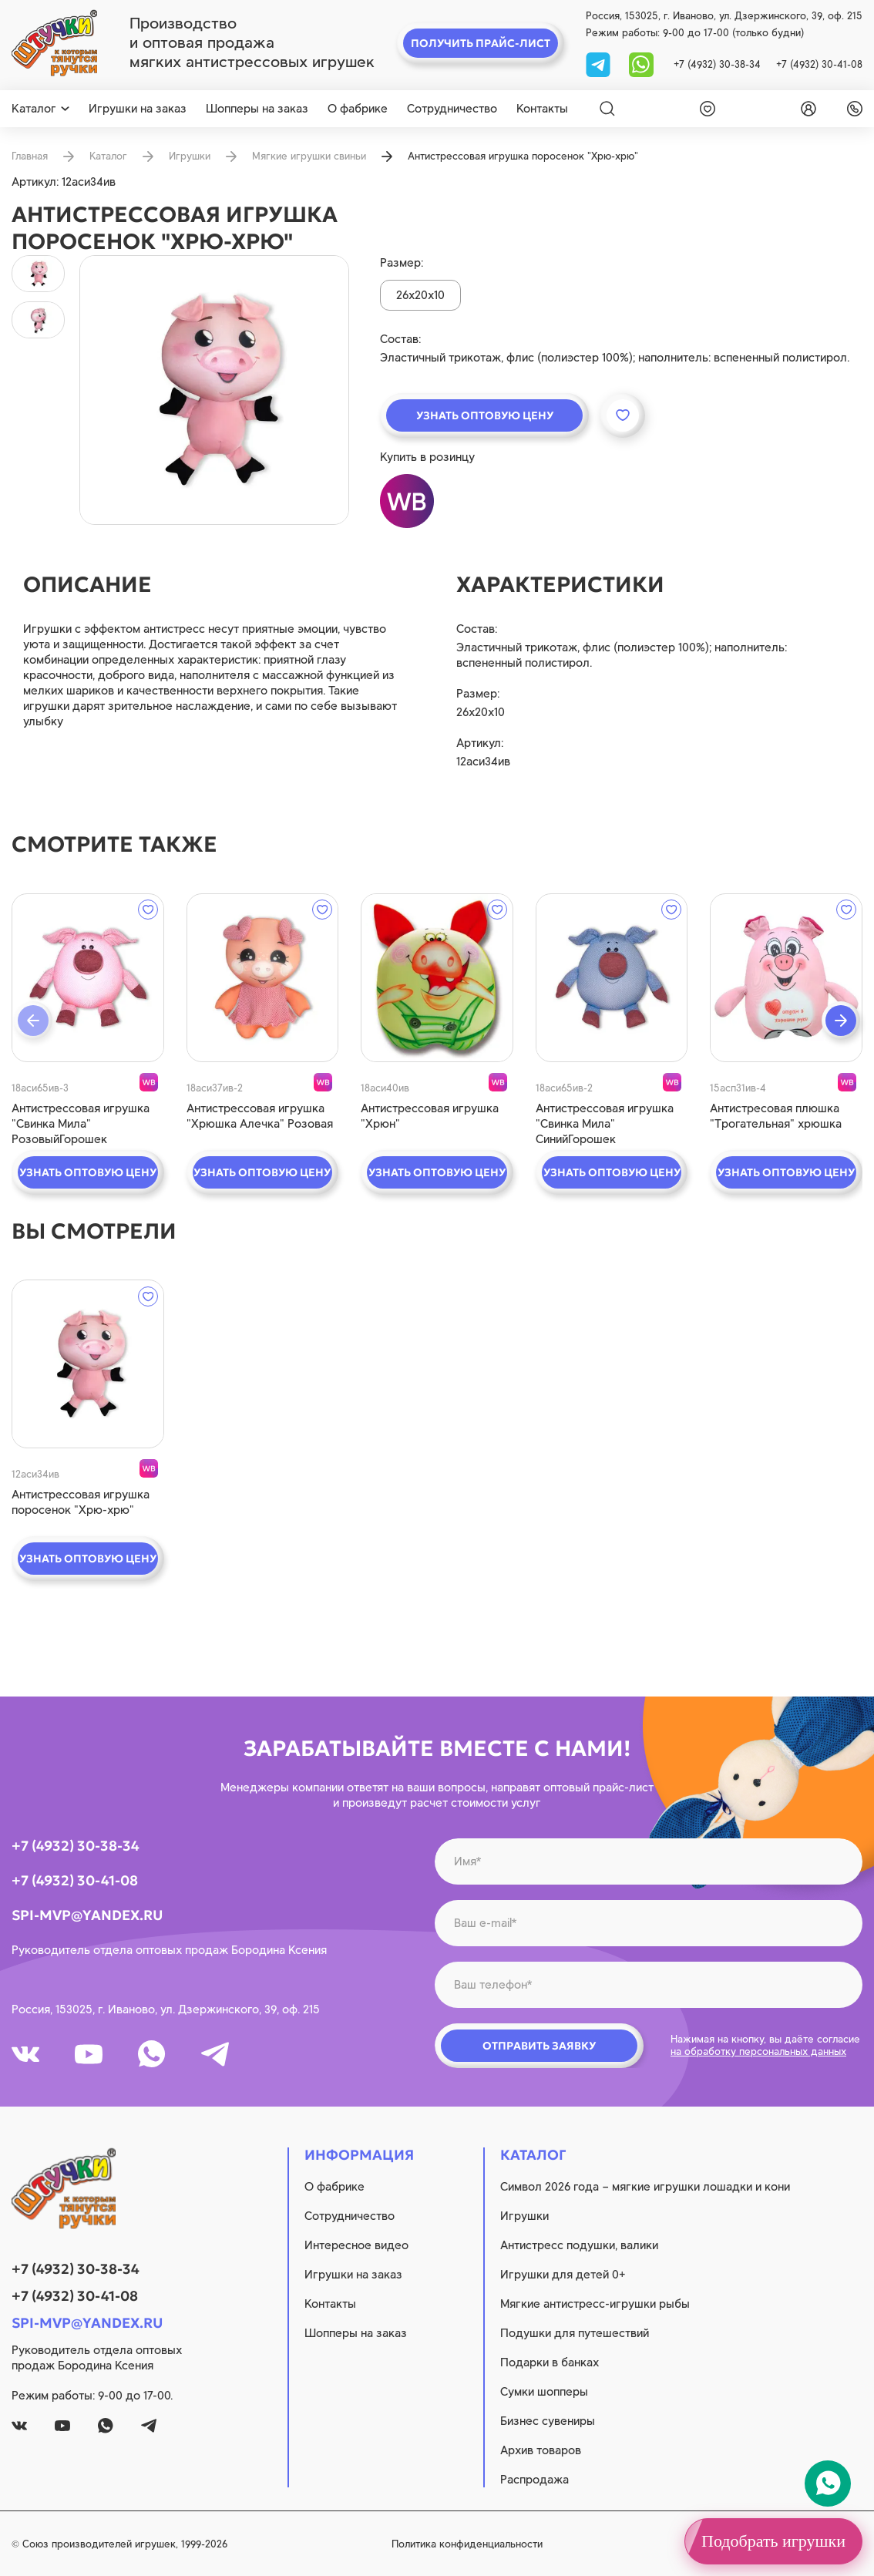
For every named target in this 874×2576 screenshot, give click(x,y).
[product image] (214, 390)
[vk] (25, 2054)
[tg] (599, 63)
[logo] (54, 43)
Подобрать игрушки (773, 2541)
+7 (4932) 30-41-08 (819, 64)
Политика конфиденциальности (467, 2544)
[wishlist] (704, 108)
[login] (805, 108)
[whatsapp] (641, 63)
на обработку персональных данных (758, 2051)
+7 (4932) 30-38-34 (717, 64)
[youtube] (89, 2054)
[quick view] (88, 977)
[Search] (607, 108)
